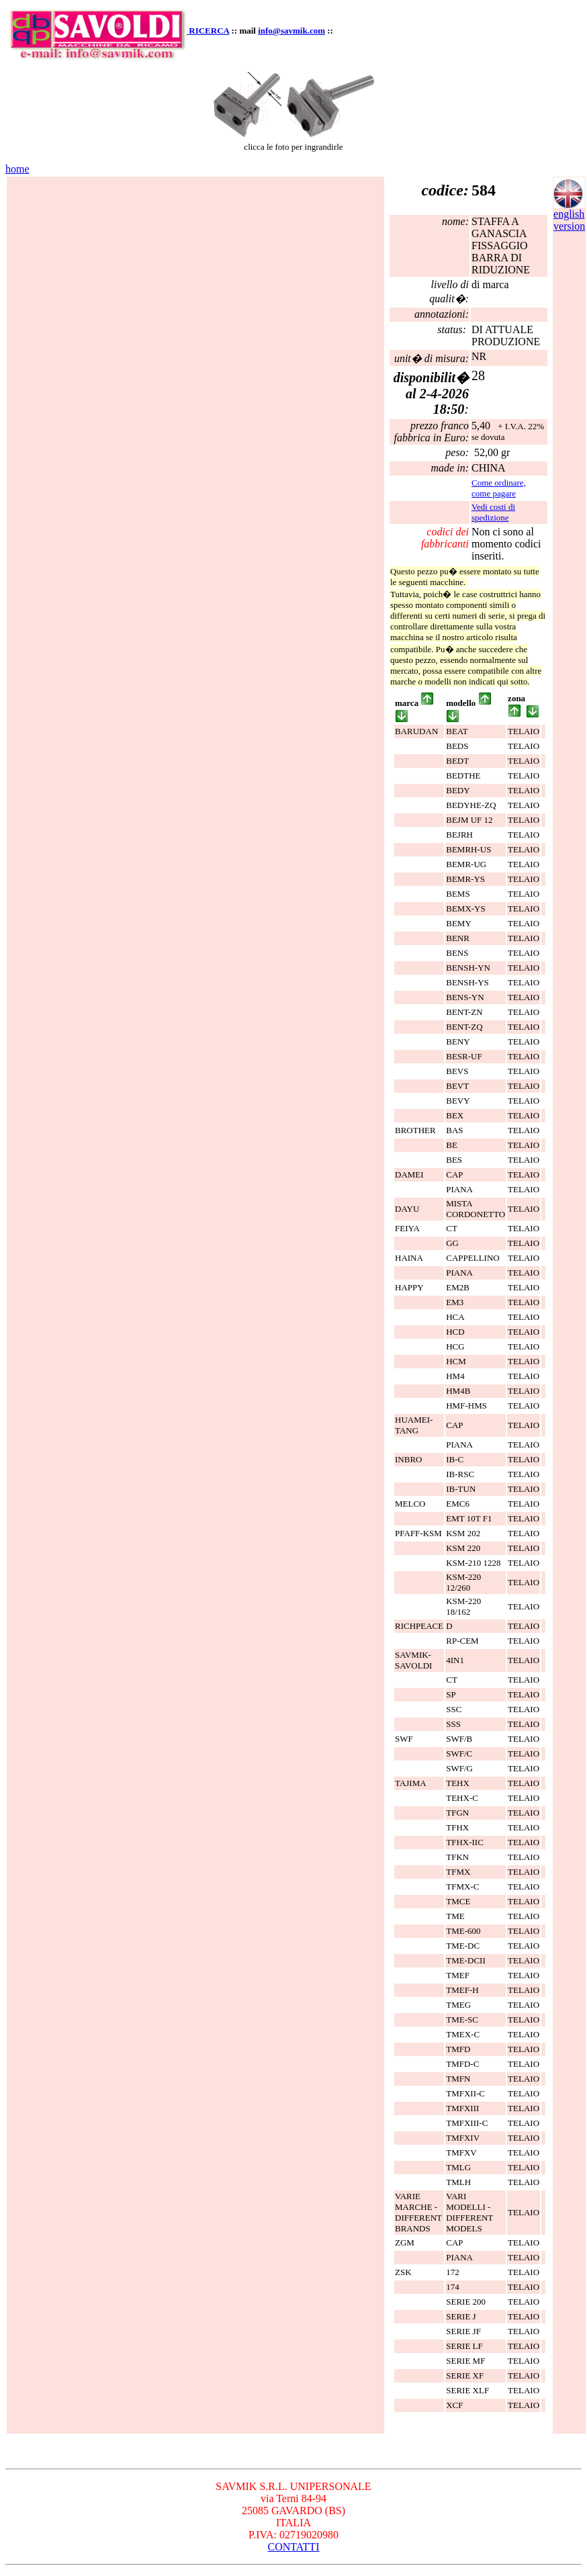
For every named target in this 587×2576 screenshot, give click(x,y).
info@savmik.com (291, 31)
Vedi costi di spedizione (493, 512)
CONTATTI (294, 2546)
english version (569, 215)
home (17, 169)
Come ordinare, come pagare (498, 488)
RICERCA (209, 31)
